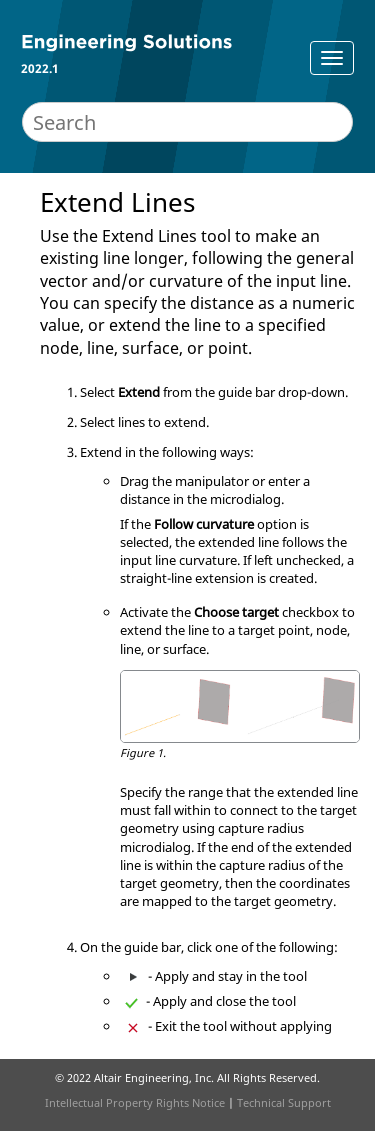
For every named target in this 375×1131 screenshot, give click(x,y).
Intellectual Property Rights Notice (135, 1102)
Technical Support (284, 1102)
